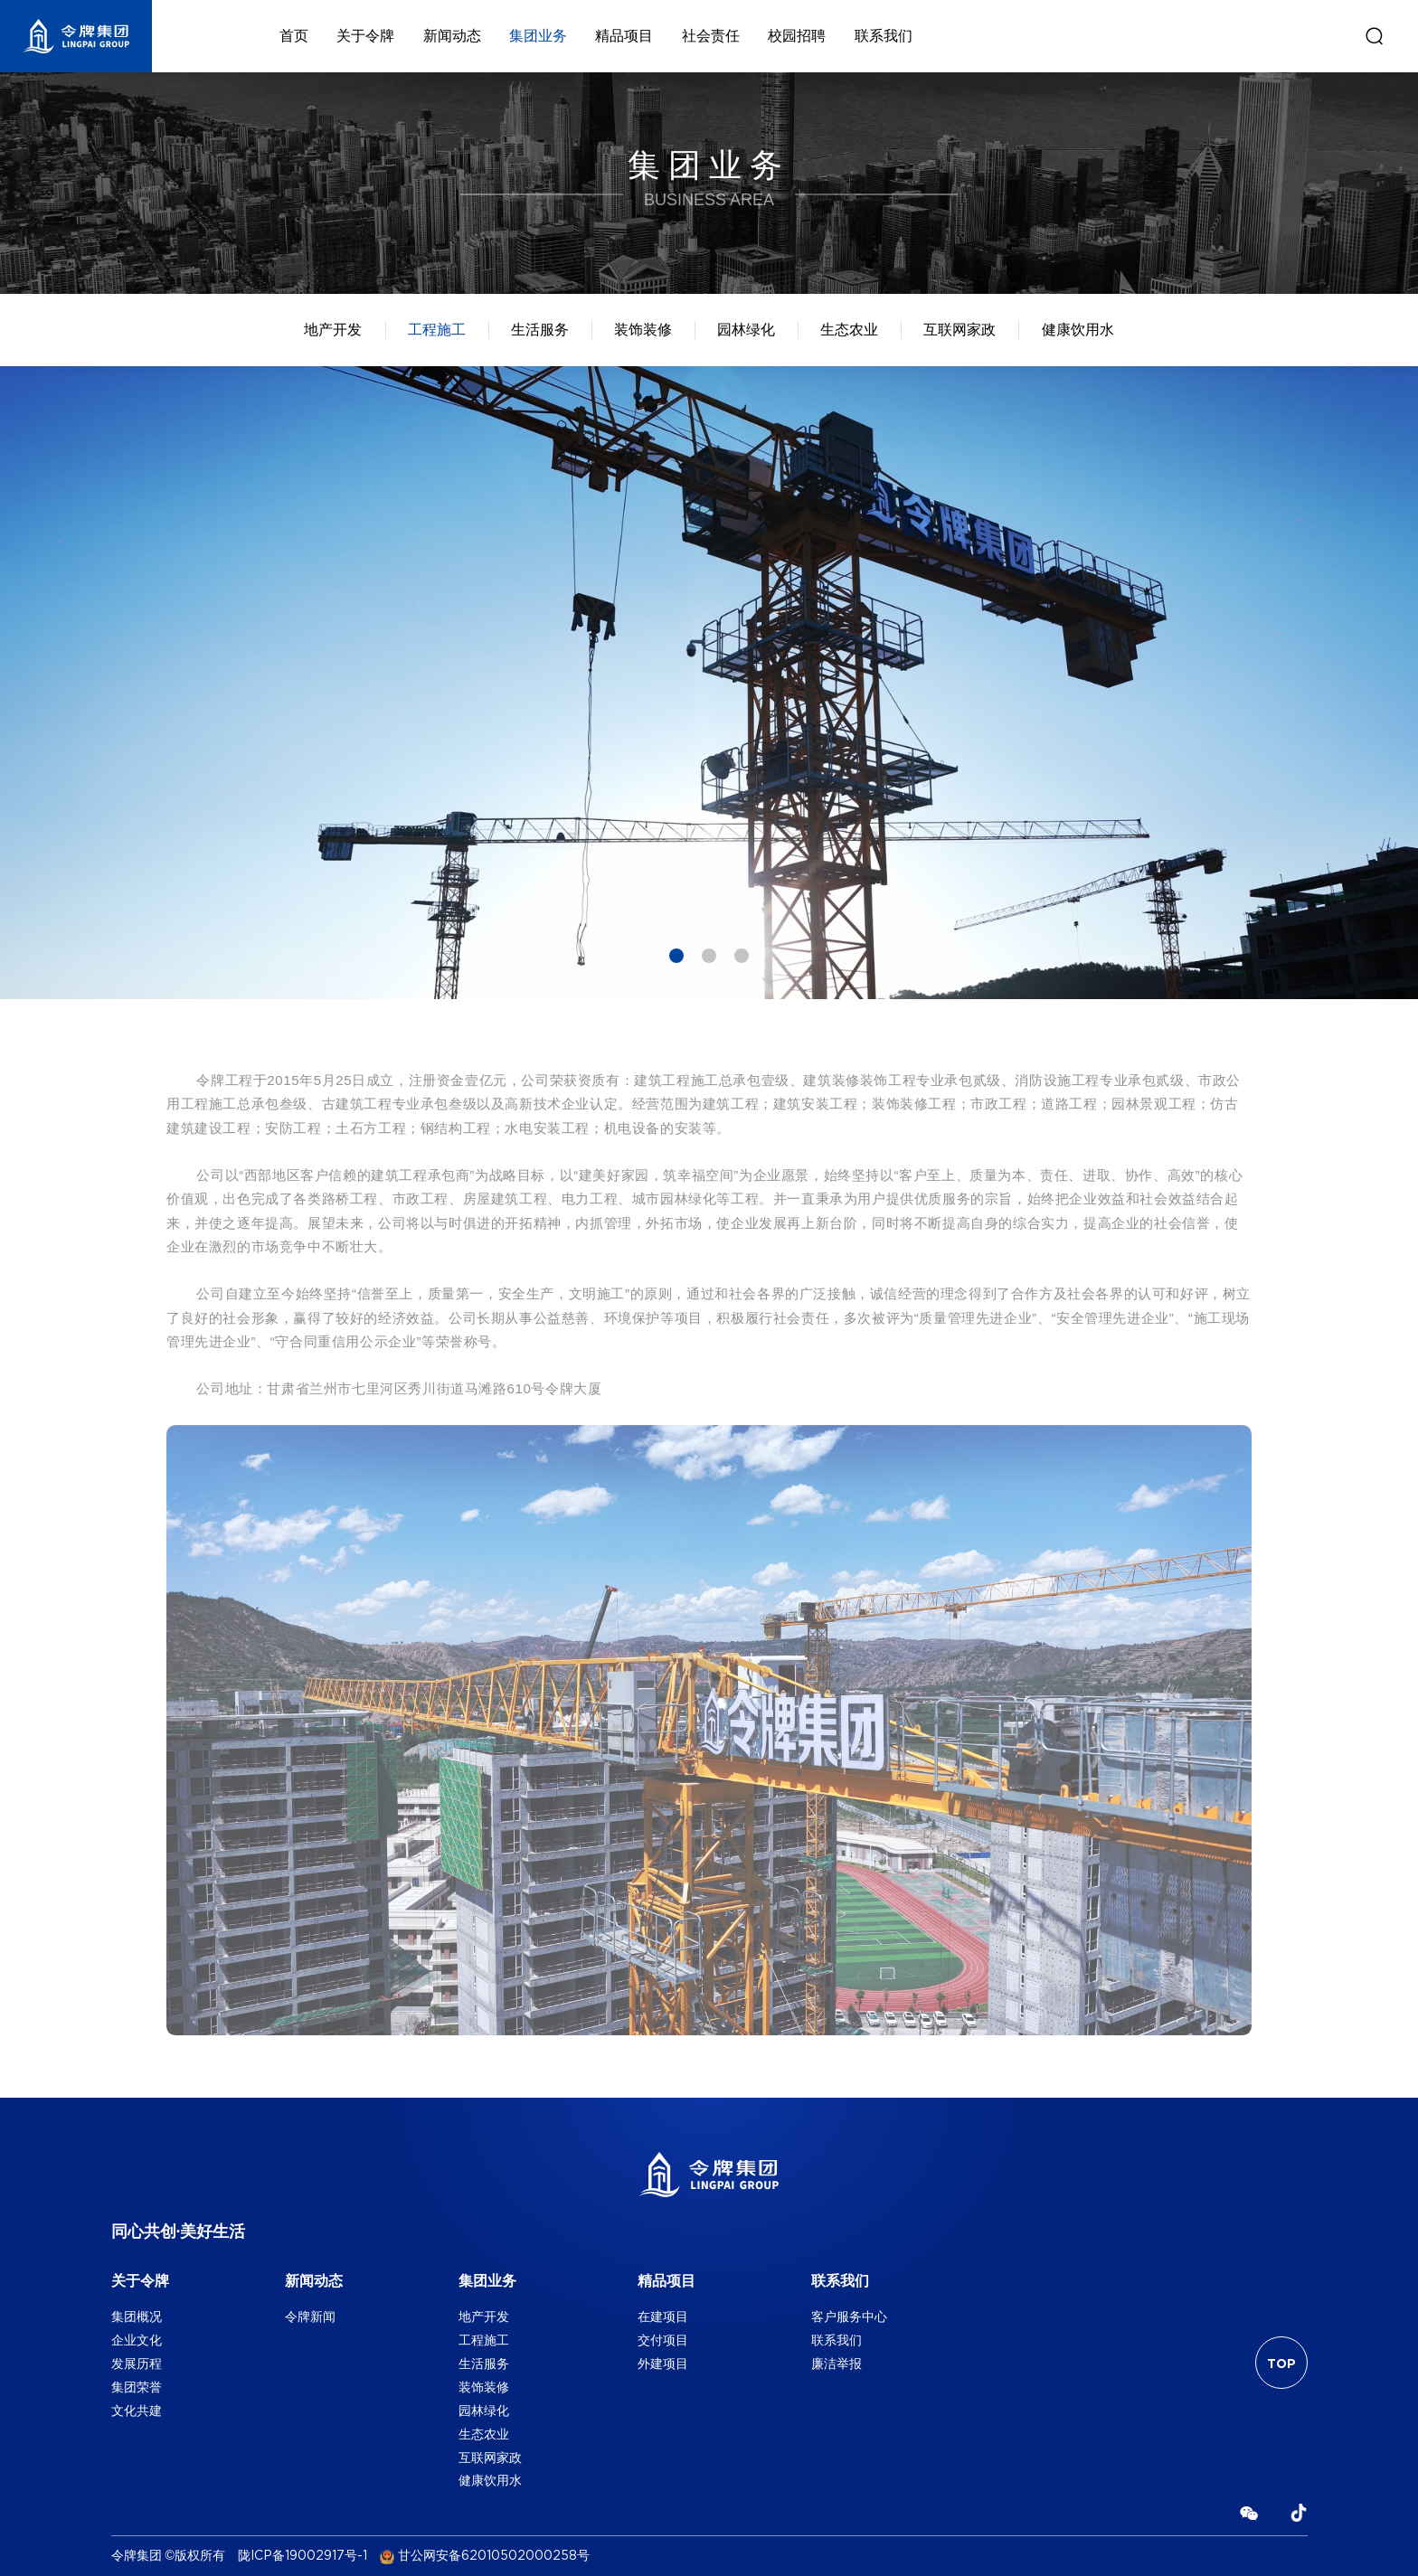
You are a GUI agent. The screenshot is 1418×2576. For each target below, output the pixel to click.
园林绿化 (746, 329)
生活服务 (540, 329)
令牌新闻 (310, 2316)
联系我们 (883, 35)
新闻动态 (452, 35)
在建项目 (663, 2316)
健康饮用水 (1078, 329)
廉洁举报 (836, 2363)
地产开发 (333, 329)
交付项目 (663, 2340)
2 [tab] (709, 955)
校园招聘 (797, 35)
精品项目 (624, 35)
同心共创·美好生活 (178, 2232)
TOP (1281, 2363)
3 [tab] (741, 955)
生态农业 (849, 329)
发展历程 (136, 2363)
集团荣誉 (136, 2387)
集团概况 (136, 2316)
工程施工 (437, 329)
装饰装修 (643, 329)
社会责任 (711, 35)
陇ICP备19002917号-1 (302, 2556)
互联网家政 (959, 329)
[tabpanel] (709, 682)
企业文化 (136, 2340)
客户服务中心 (849, 2316)
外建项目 (663, 2363)
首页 (293, 35)
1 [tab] (676, 955)
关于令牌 (365, 35)
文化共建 (136, 2410)
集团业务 (538, 35)
